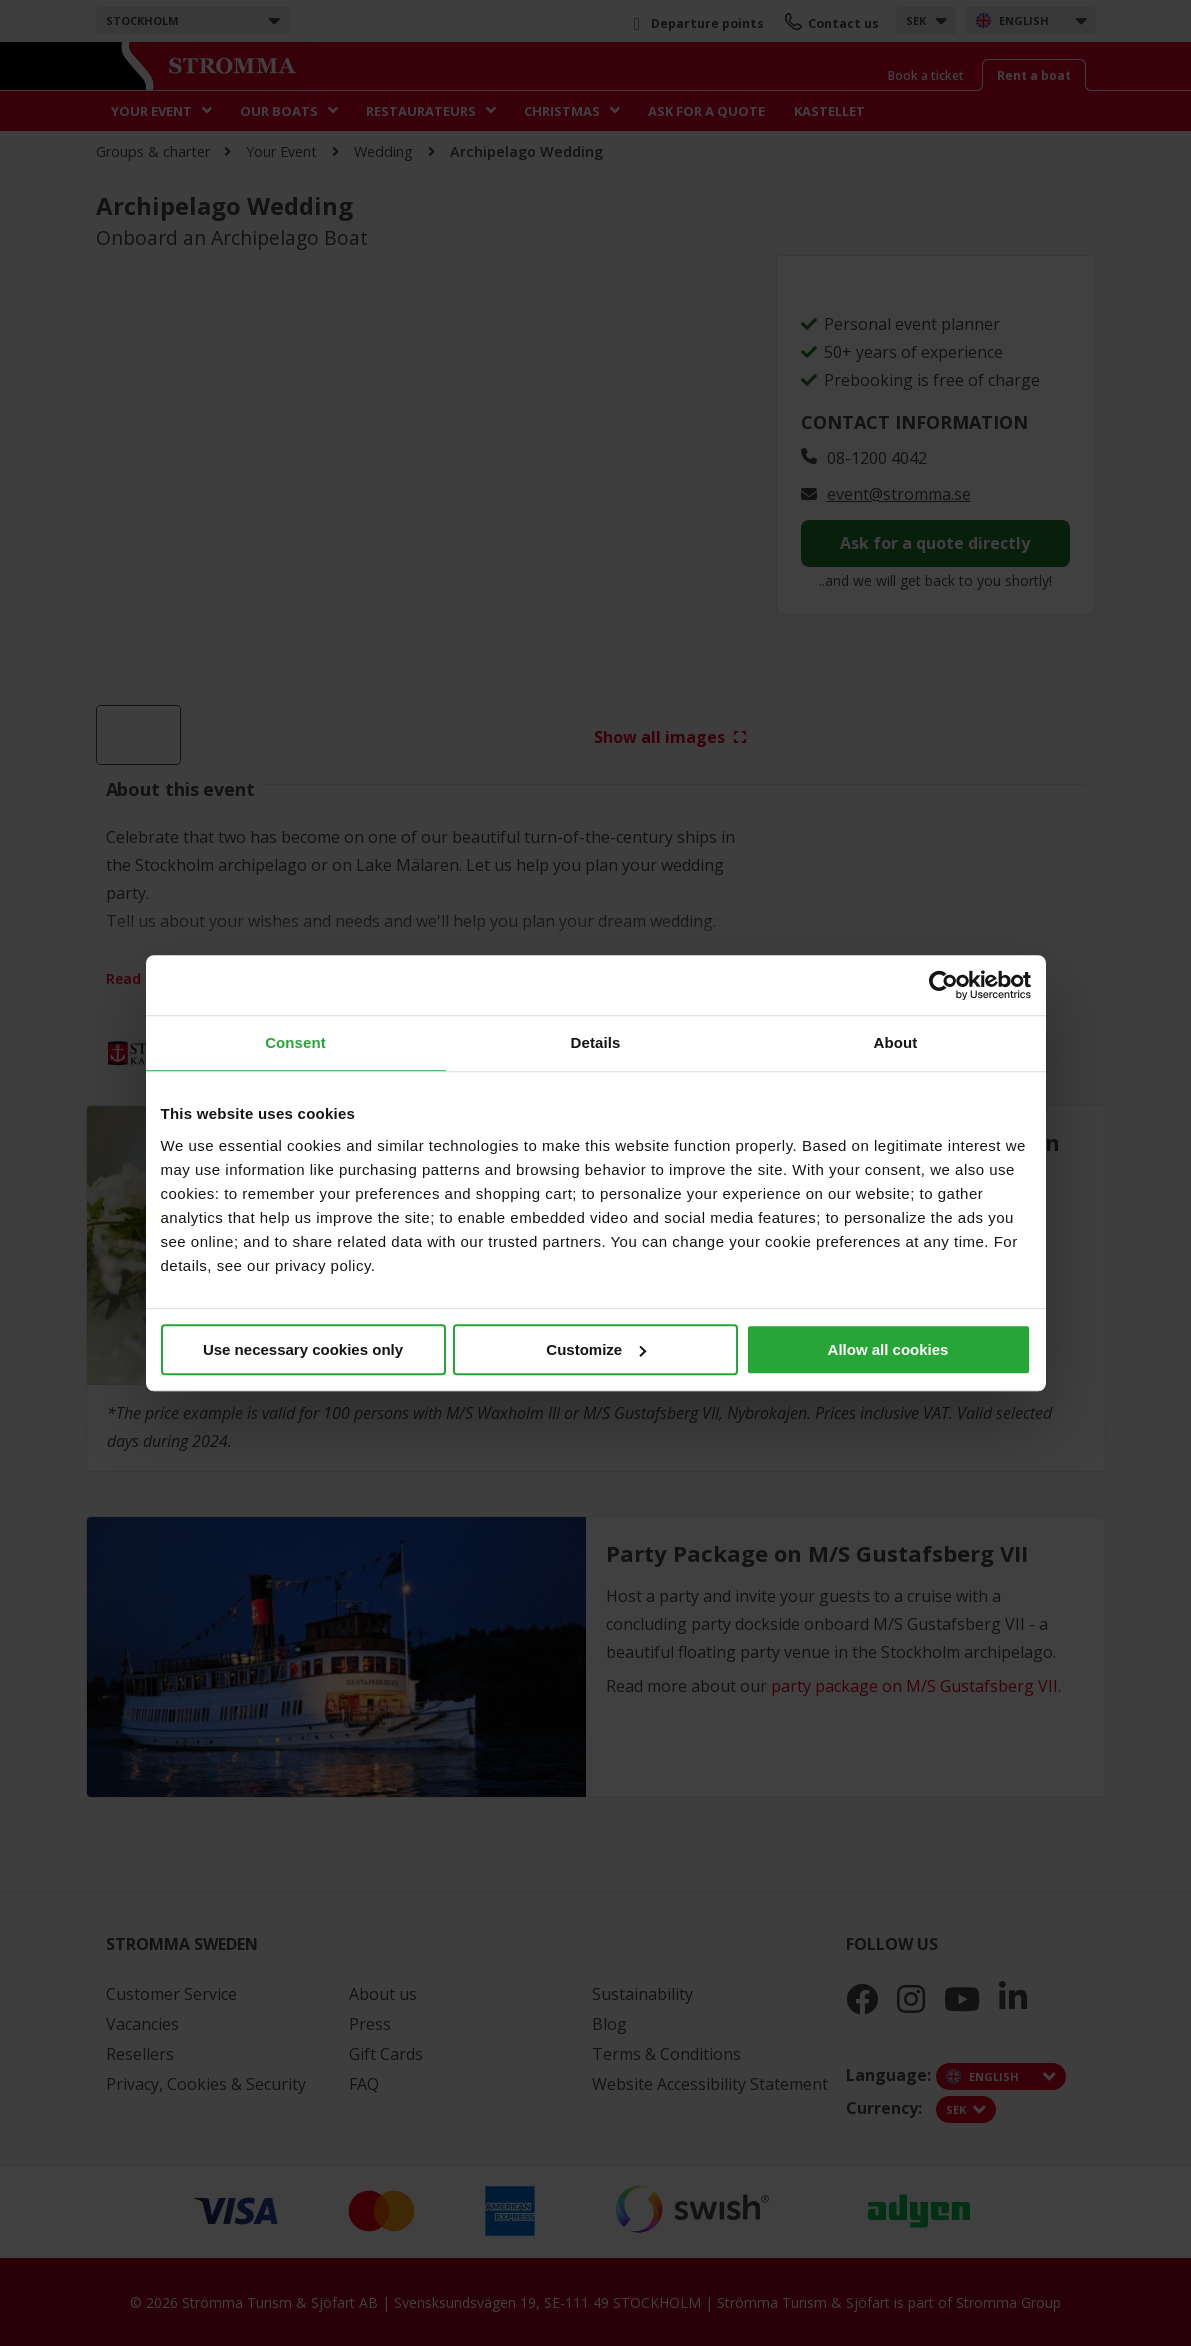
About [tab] (896, 1042)
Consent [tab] (295, 1042)
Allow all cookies (888, 1349)
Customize (596, 1349)
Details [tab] (596, 1042)
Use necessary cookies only (303, 1349)
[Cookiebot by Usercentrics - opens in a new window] (943, 985)
